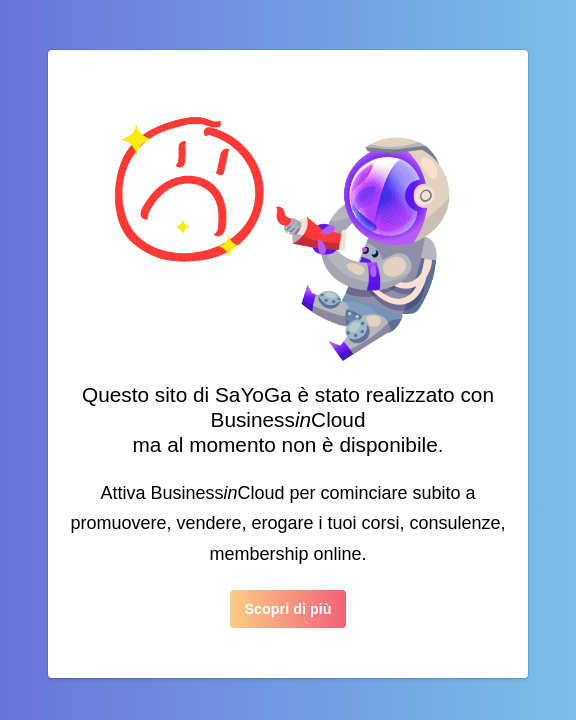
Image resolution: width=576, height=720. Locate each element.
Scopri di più (287, 609)
